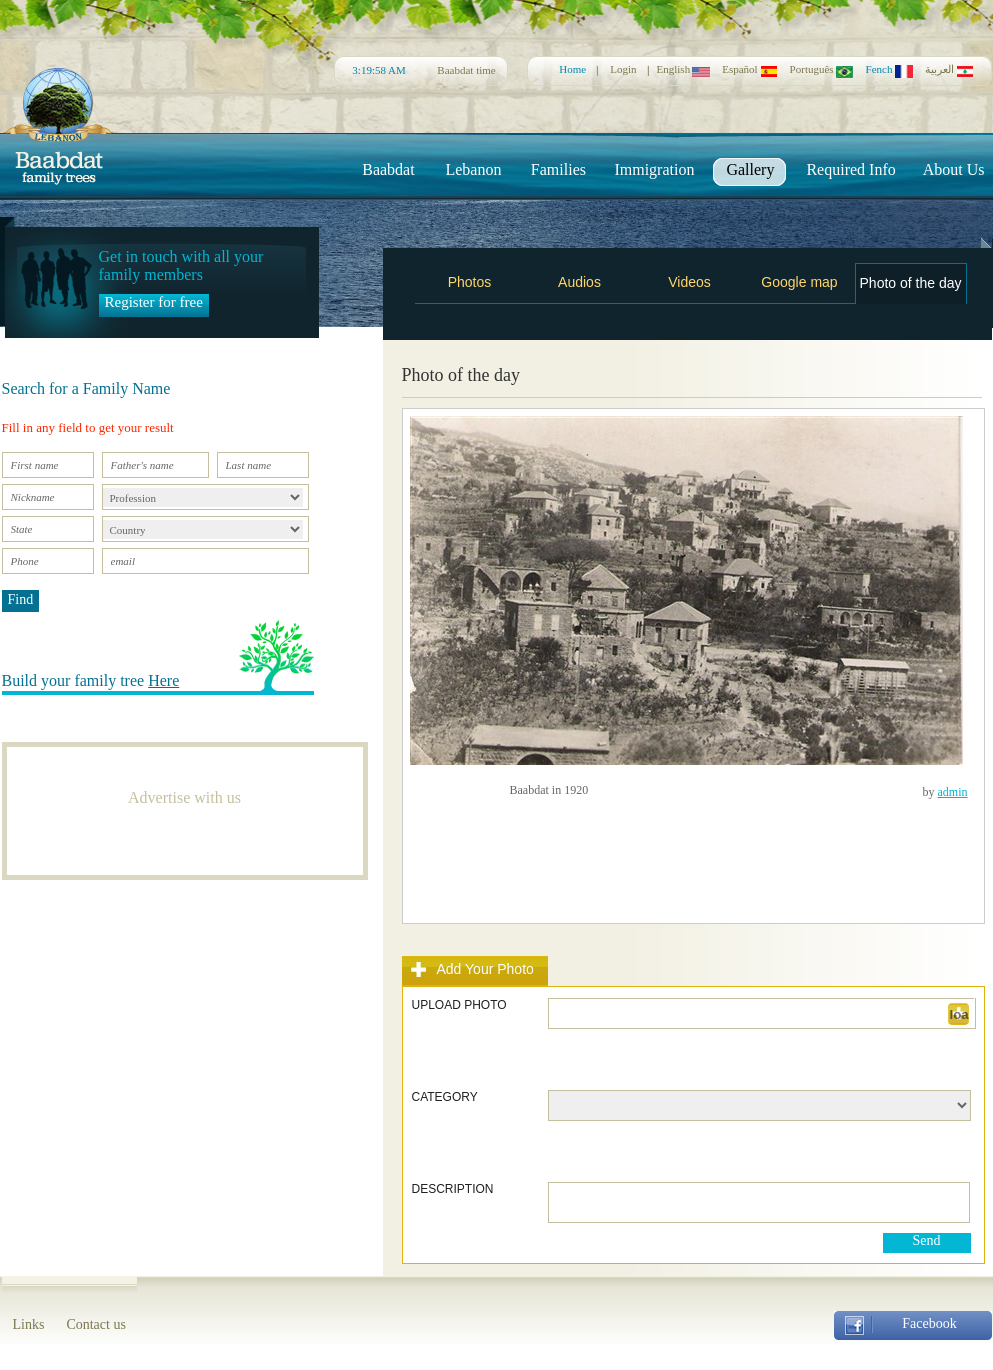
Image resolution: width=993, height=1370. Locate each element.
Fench (889, 69)
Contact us (96, 1324)
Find (21, 599)
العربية (949, 69)
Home (572, 69)
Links (29, 1324)
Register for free (154, 302)
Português (822, 69)
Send (927, 1240)
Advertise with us (184, 797)
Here (163, 680)
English (684, 69)
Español (749, 69)
